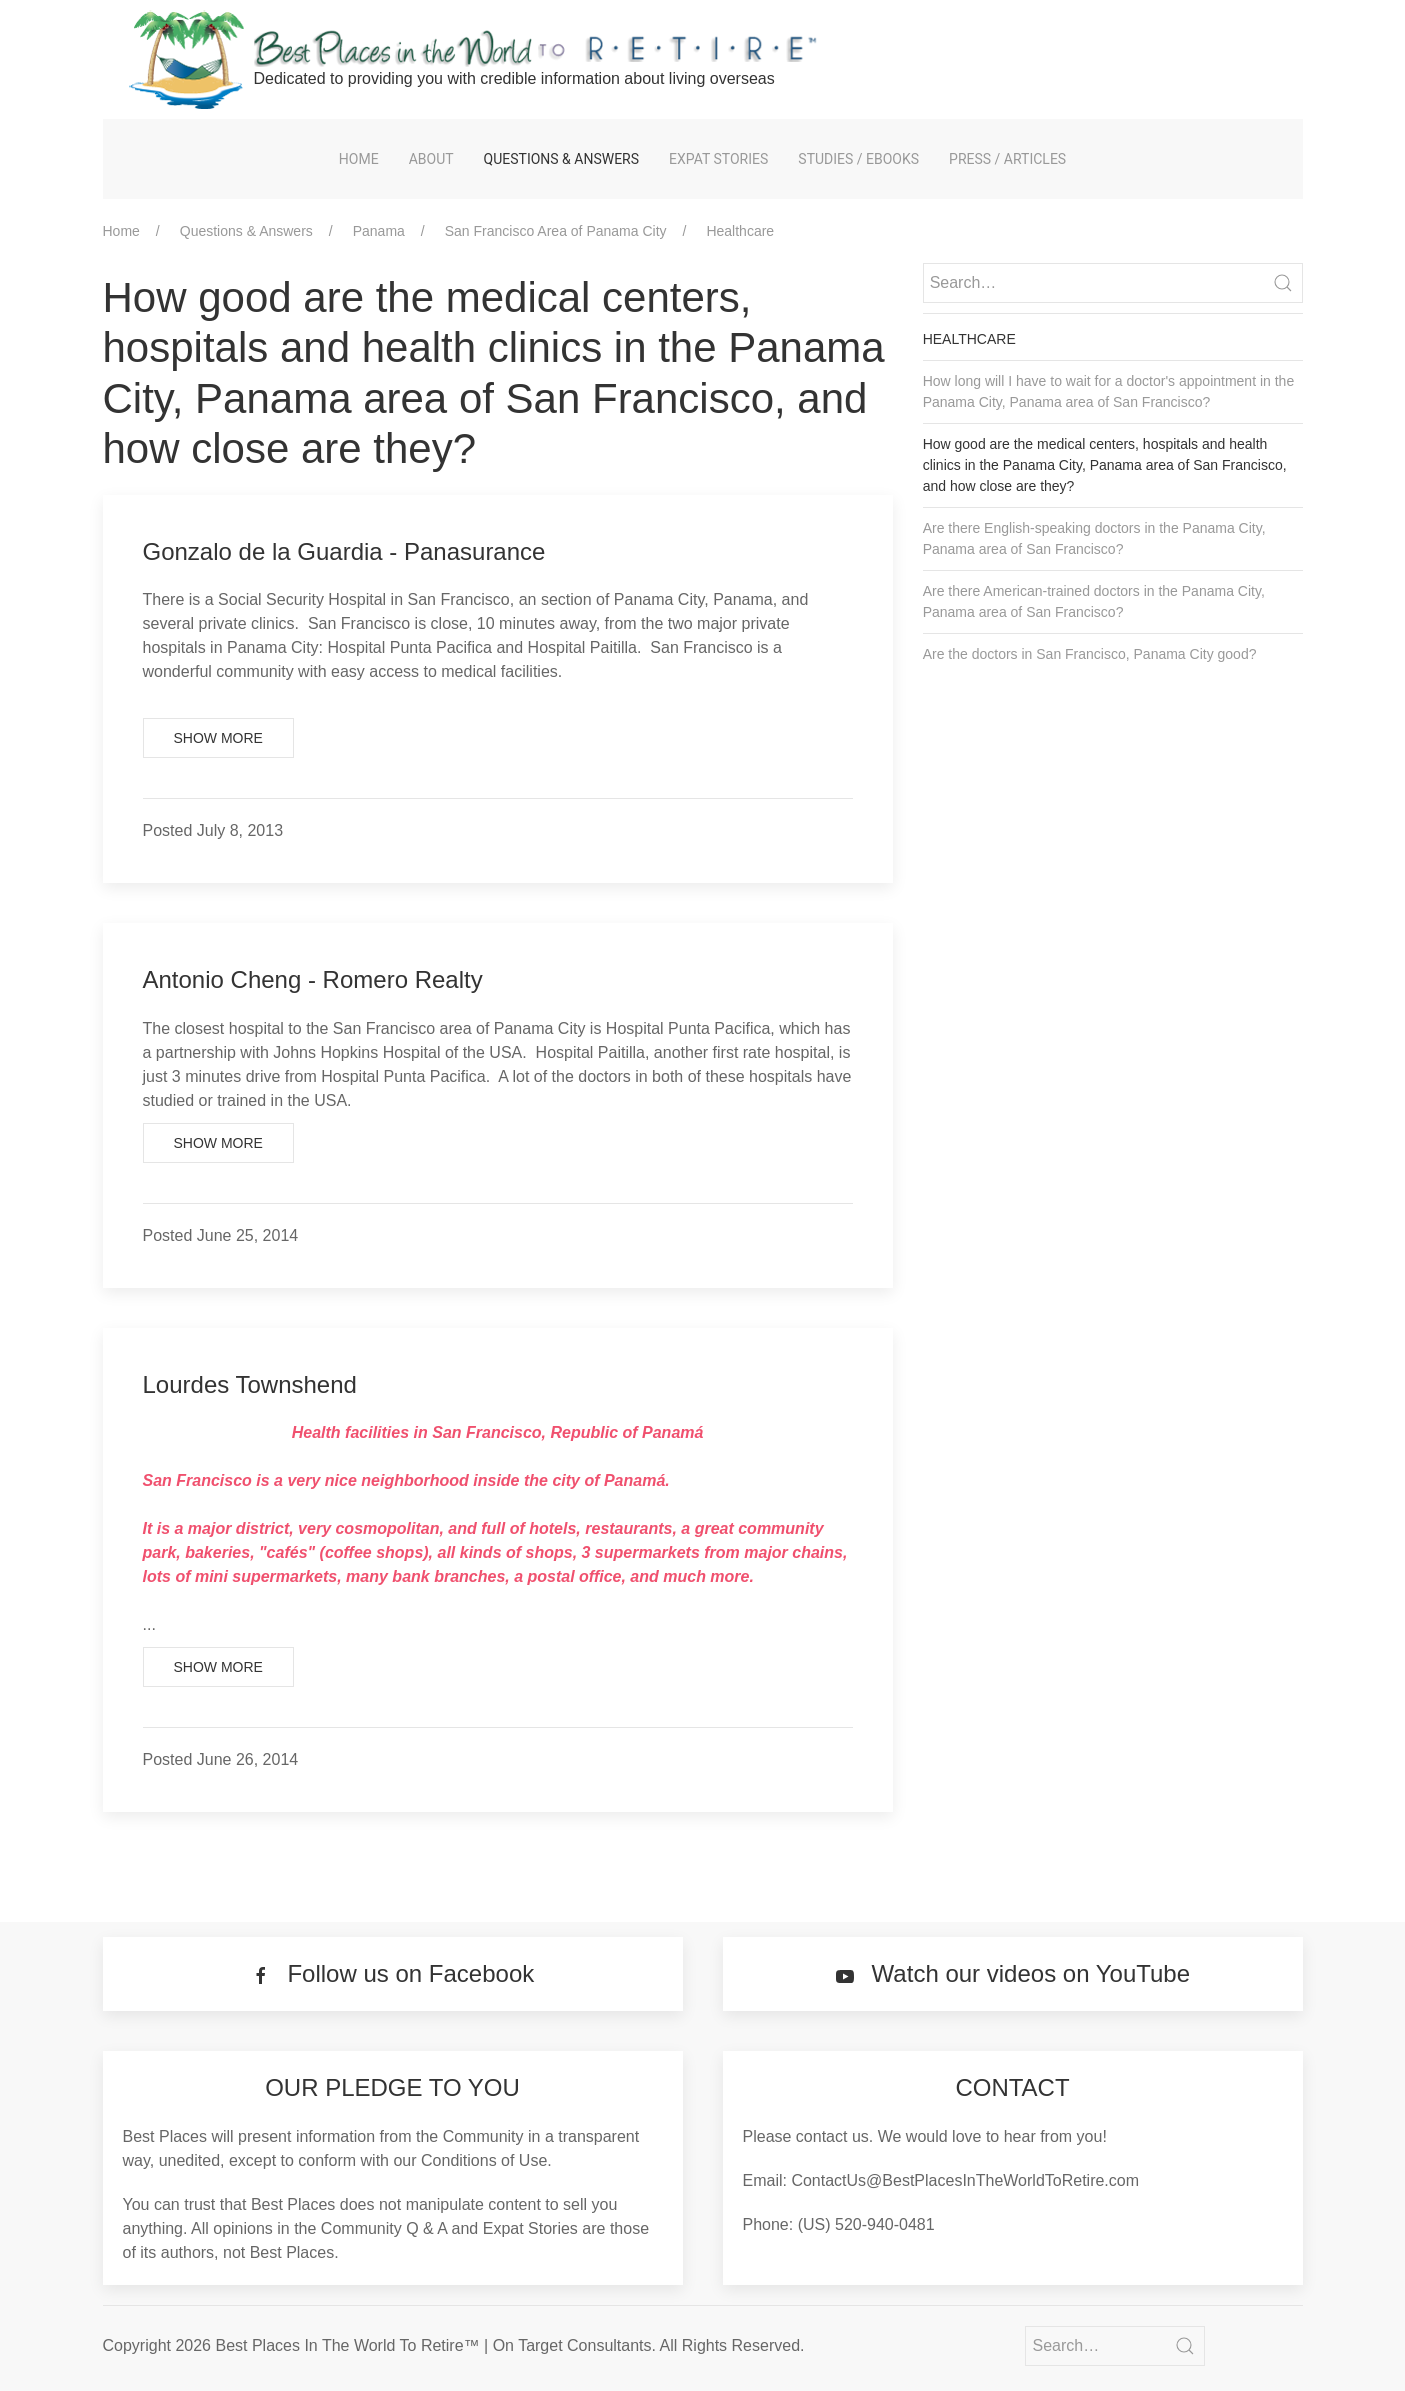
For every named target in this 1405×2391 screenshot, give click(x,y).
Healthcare (740, 231)
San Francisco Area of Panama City (556, 231)
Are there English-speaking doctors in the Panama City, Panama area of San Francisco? (1094, 538)
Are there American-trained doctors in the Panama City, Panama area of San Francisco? (1094, 601)
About (431, 159)
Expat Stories (718, 159)
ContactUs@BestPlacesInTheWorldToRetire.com (965, 2180)
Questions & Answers (561, 159)
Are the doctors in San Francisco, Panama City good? (1090, 654)
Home (359, 159)
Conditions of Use (484, 2160)
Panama (379, 231)
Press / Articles (1007, 159)
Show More (218, 738)
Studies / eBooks (858, 159)
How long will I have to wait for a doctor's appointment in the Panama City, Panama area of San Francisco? (1109, 391)
